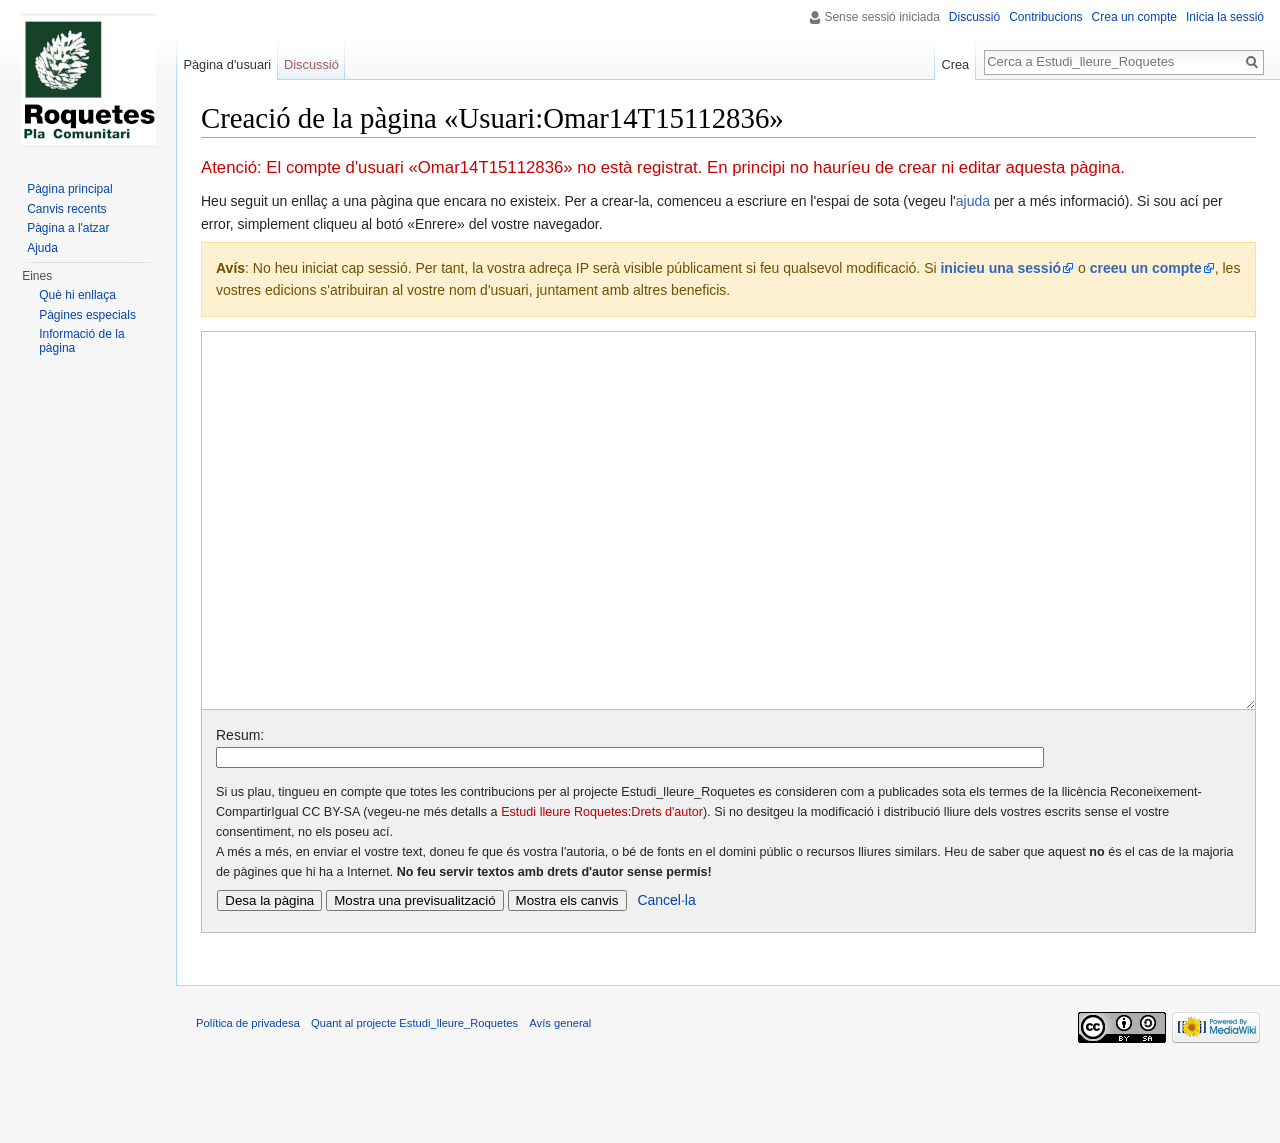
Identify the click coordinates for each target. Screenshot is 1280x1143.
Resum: (240, 810)
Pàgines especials (87, 315)
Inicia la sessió (1225, 17)
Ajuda (42, 248)
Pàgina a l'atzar (68, 228)
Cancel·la (666, 975)
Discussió (974, 17)
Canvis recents (66, 209)
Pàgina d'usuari (227, 64)
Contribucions (1045, 17)
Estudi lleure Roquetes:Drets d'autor (602, 887)
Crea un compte (1134, 17)
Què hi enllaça (77, 295)
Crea (955, 64)
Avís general (560, 1098)
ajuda (973, 201)
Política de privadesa (248, 1098)
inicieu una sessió (1000, 268)
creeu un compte (1146, 268)
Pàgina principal (69, 189)
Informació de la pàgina (81, 341)
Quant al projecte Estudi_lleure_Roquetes (414, 1098)
